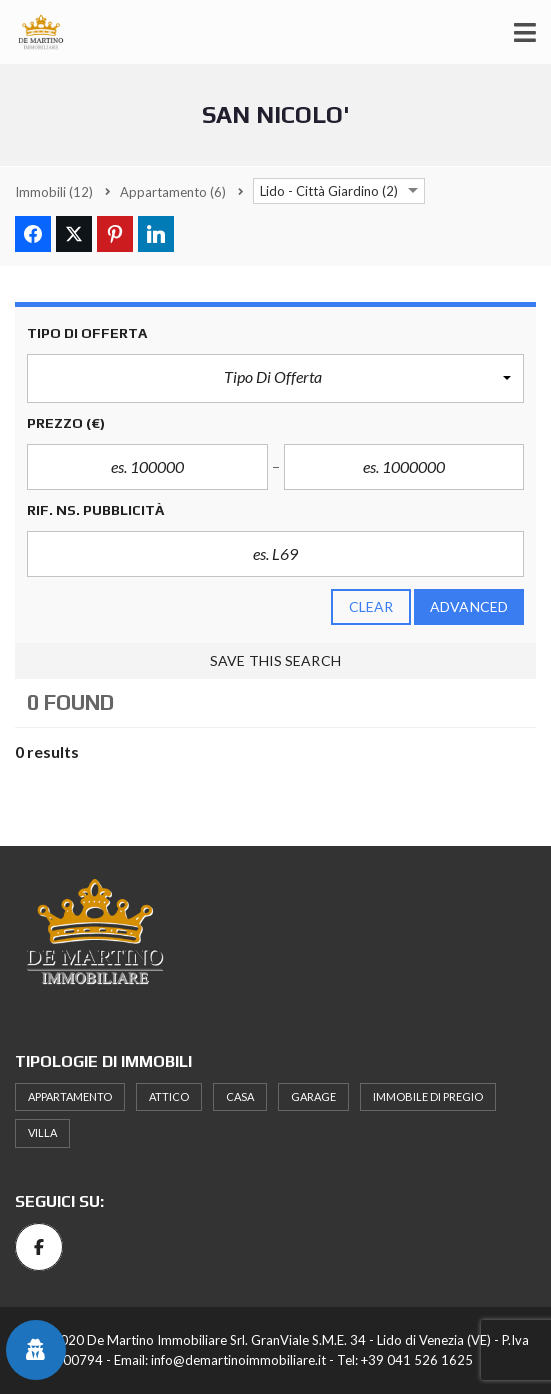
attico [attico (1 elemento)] (169, 1096)
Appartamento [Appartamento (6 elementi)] (70, 1096)
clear (371, 606)
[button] (275, 379)
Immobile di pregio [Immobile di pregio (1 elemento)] (428, 1096)
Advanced (469, 606)
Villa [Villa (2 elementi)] (42, 1132)
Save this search (275, 660)
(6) (173, 192)
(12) (54, 192)
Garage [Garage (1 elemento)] (313, 1096)
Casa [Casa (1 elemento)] (240, 1096)
